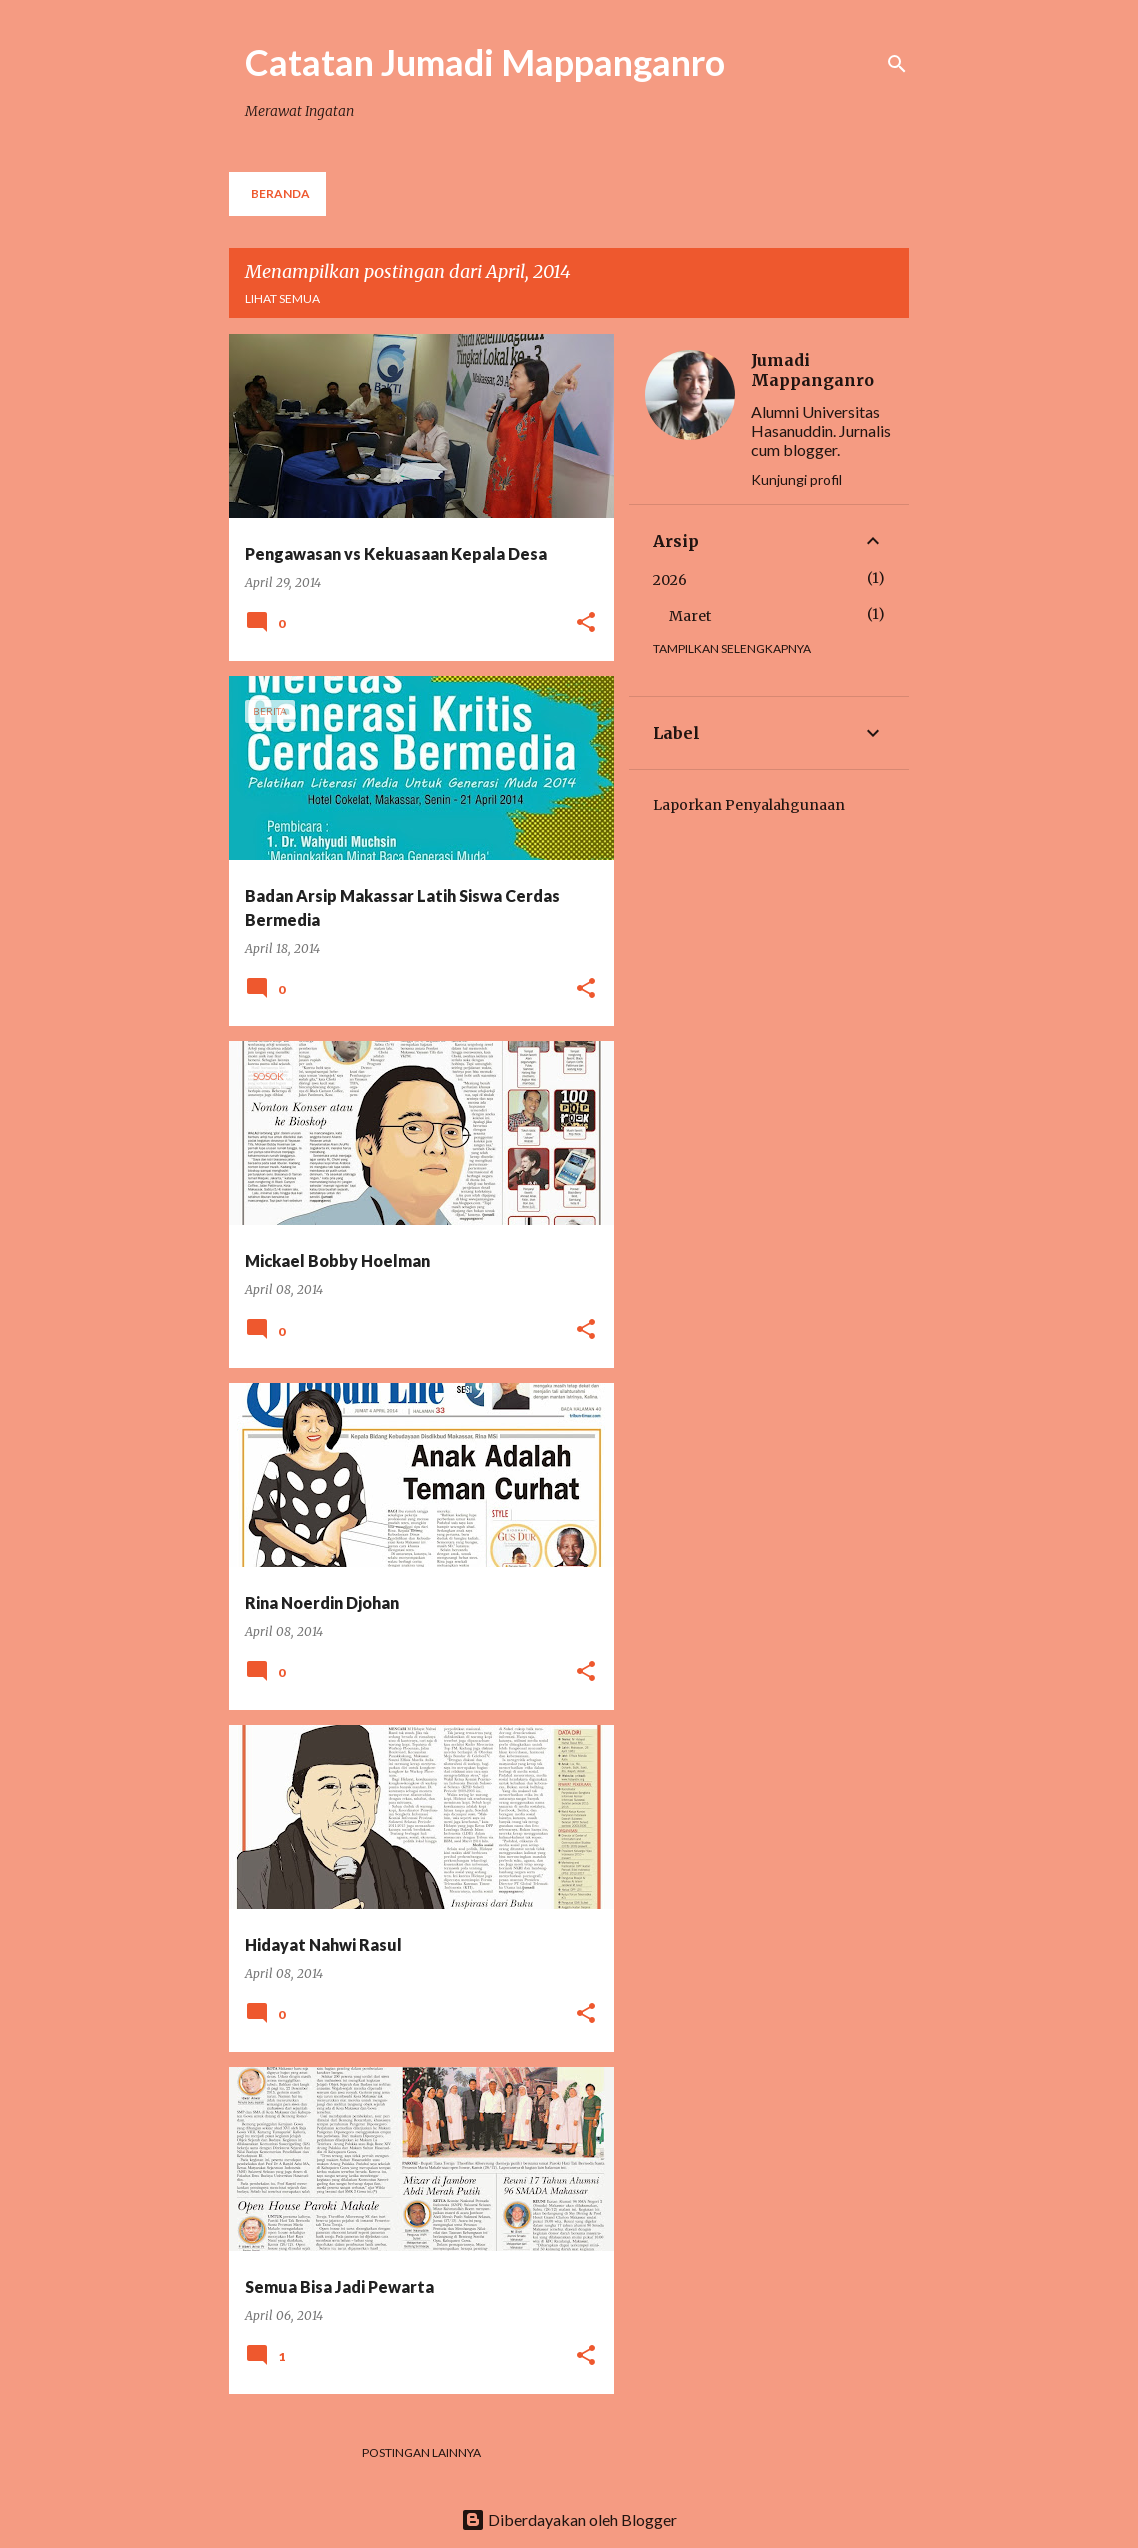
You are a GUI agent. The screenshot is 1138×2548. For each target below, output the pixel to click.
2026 (670, 580)
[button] (586, 623)
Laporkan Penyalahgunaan (749, 805)
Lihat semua (282, 298)
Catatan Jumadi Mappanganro (485, 62)
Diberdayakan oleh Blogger (569, 2519)
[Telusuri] (897, 64)
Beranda (280, 193)
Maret (690, 616)
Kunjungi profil (796, 479)
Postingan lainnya (421, 2452)
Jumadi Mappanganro (812, 370)
